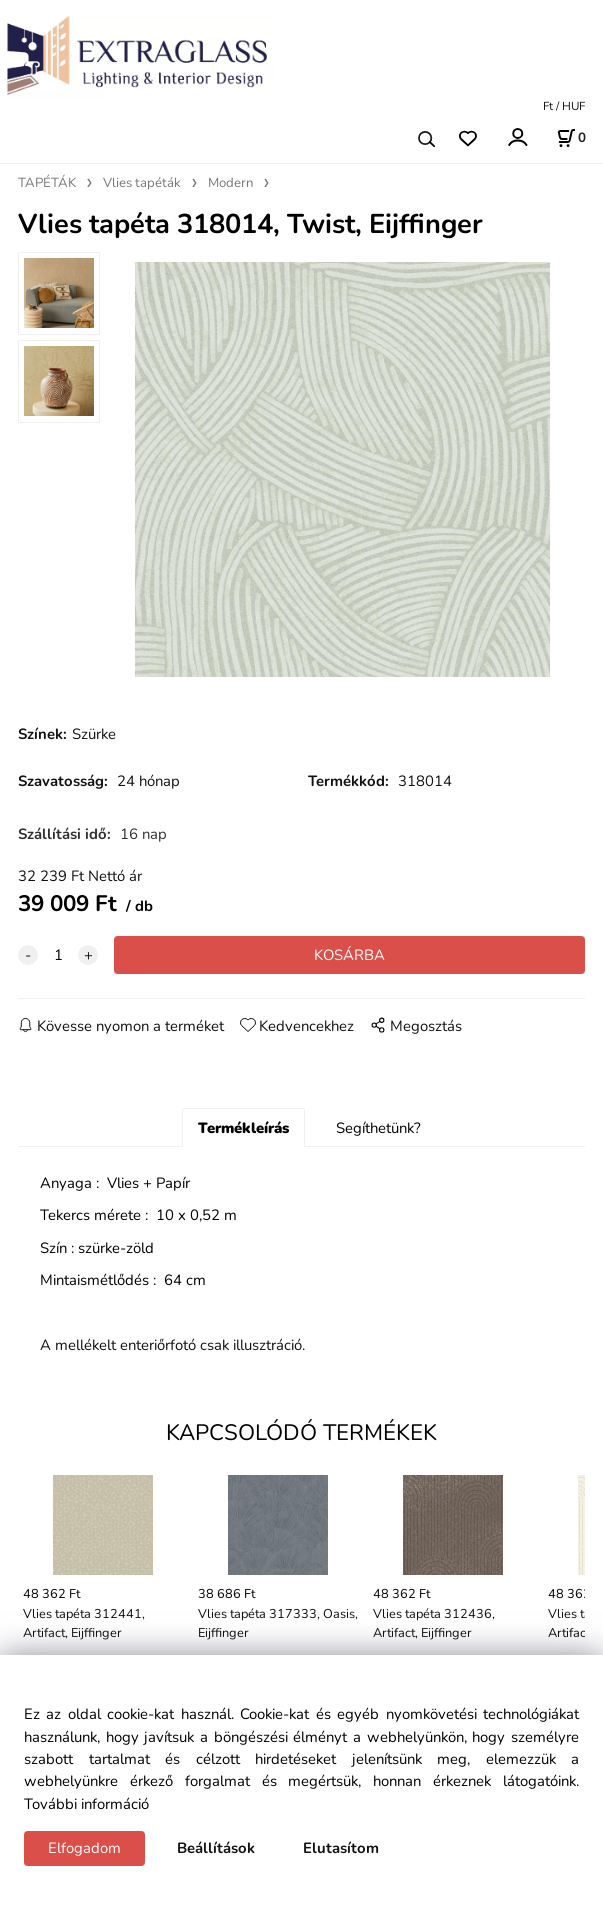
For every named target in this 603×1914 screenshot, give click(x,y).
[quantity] (58, 955)
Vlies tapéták (142, 183)
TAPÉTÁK (47, 183)
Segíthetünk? (378, 1128)
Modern (230, 183)
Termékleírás (243, 1128)
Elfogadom (84, 1848)
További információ (86, 1804)
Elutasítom (341, 1848)
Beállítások (216, 1848)
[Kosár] (571, 138)
